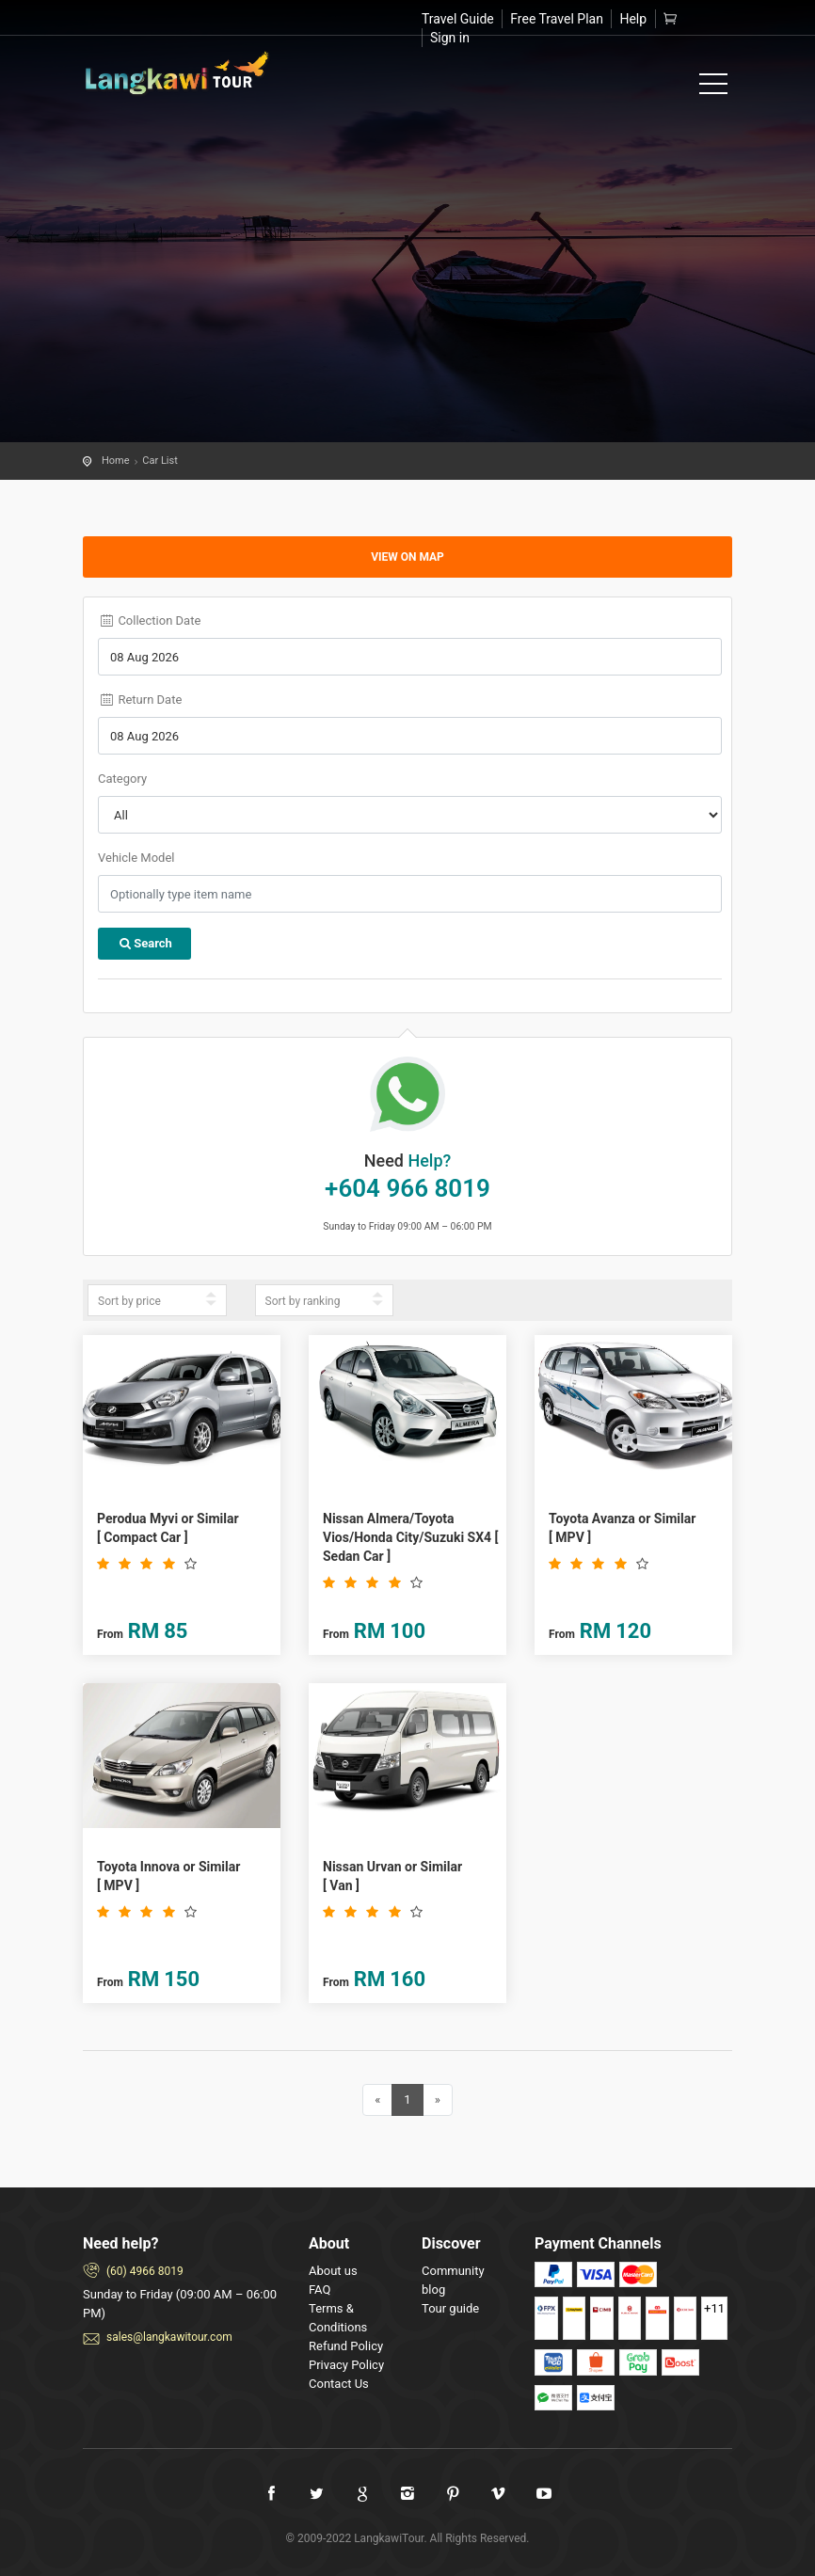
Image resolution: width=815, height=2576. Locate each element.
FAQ (319, 2289)
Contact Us (339, 2384)
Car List (159, 460)
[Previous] (377, 2100)
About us (333, 2271)
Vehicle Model (136, 858)
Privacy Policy (346, 2365)
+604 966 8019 (407, 1188)
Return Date (140, 699)
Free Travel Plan (556, 18)
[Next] (438, 2100)
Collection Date (149, 620)
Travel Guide (458, 18)
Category (122, 778)
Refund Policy (346, 2346)
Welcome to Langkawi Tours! (177, 73)
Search (144, 943)
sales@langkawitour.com (169, 2337)
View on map (407, 557)
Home (116, 460)
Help (633, 18)
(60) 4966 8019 (145, 2271)
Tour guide (450, 2308)
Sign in (450, 37)
